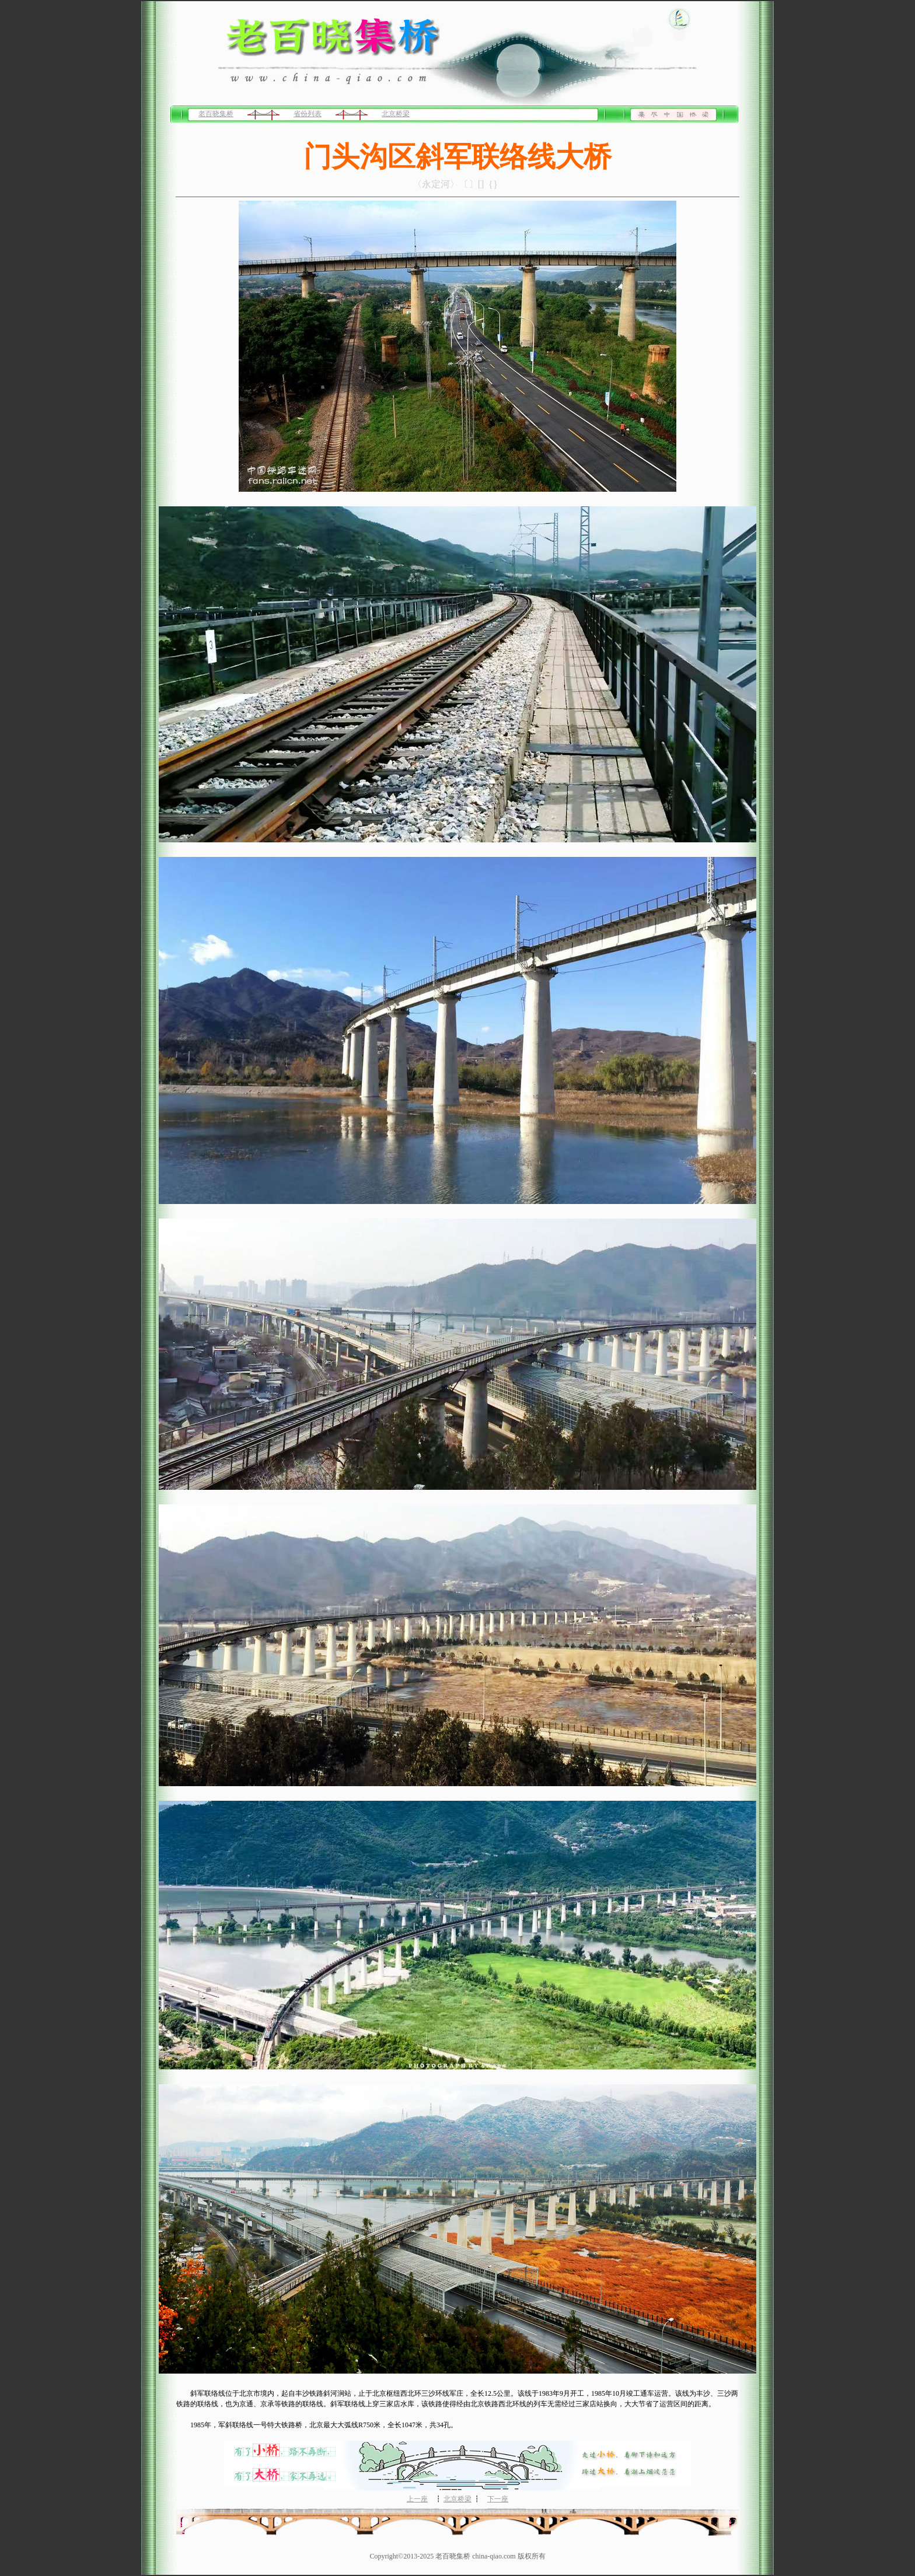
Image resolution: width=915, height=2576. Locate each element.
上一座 (417, 2499)
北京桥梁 (396, 114)
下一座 (497, 2499)
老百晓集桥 (215, 114)
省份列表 (308, 114)
